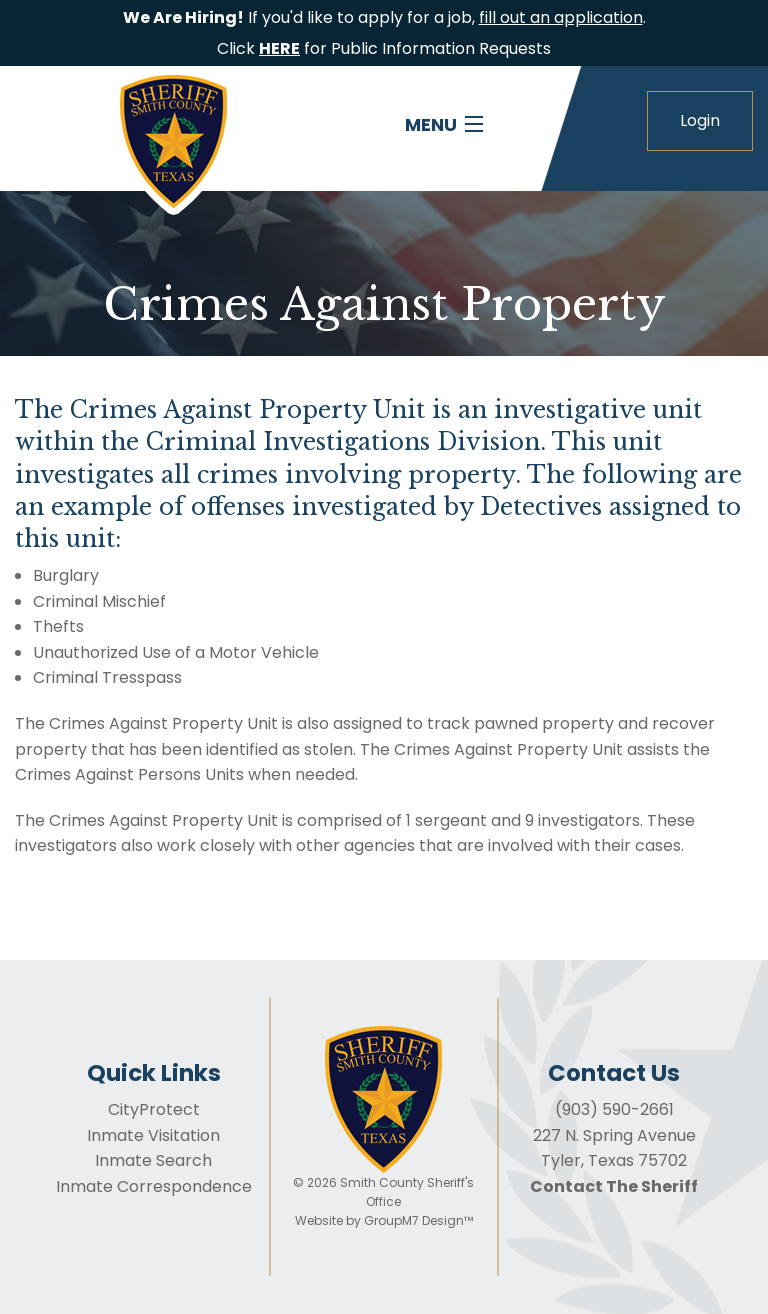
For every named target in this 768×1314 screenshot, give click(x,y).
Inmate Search (153, 1160)
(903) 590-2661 (614, 1109)
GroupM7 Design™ (418, 1220)
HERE (279, 48)
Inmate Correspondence (154, 1186)
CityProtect (154, 1109)
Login (700, 120)
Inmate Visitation (153, 1135)
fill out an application (561, 17)
